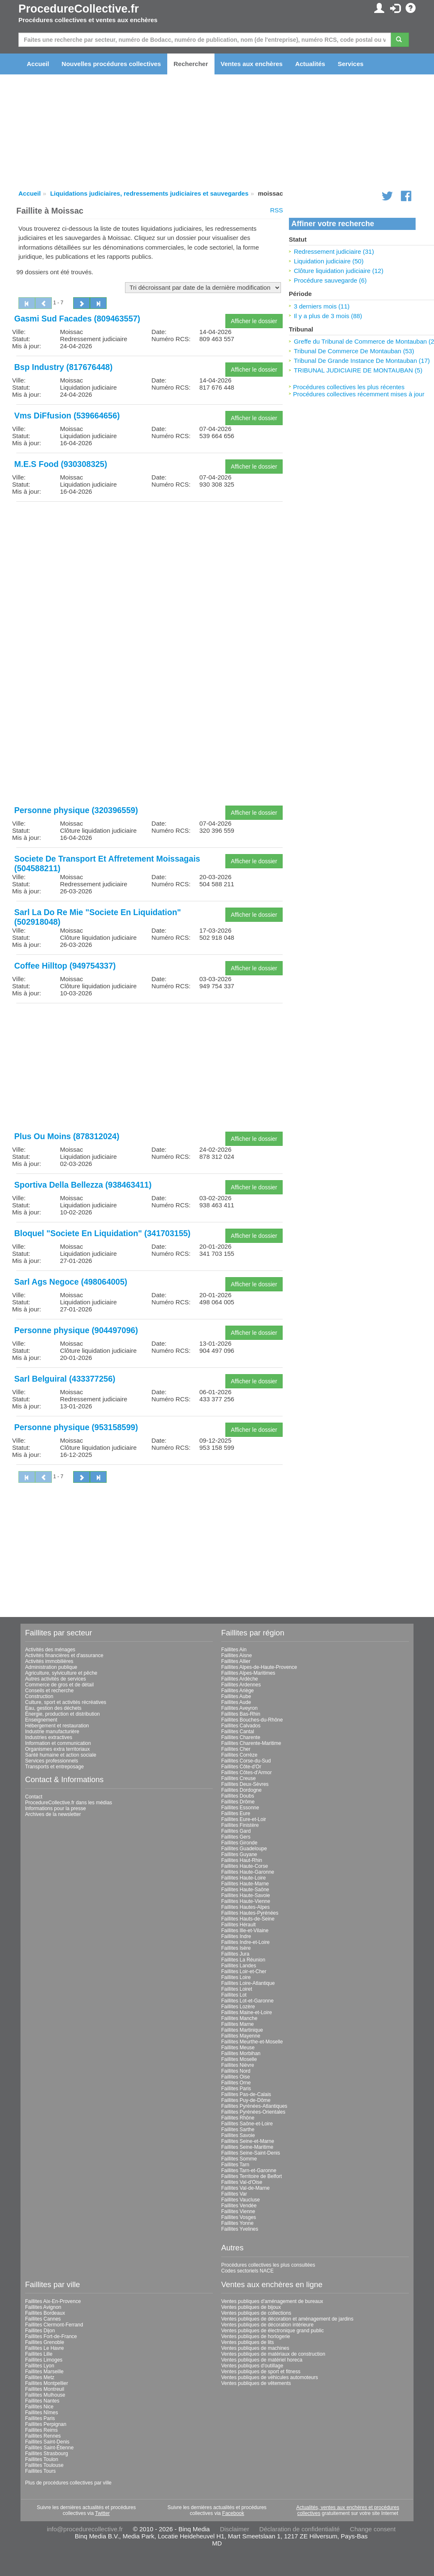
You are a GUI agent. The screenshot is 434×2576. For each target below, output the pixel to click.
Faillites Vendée (239, 2206)
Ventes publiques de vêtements (256, 2383)
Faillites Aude (236, 1702)
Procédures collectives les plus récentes (349, 386)
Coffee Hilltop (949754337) (65, 965)
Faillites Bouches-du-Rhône (252, 1720)
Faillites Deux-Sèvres (244, 1784)
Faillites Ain (234, 1650)
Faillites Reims (41, 2430)
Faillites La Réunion (243, 1960)
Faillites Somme (239, 2159)
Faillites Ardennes (241, 1685)
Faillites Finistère (240, 1825)
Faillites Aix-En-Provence (53, 2301)
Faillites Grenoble (44, 2342)
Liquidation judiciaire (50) (329, 261)
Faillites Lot (234, 1995)
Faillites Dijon (40, 2331)
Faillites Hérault (238, 1925)
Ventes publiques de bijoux (251, 2307)
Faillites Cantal (237, 1731)
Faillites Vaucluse (240, 2200)
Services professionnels (51, 1761)
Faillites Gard (236, 1831)
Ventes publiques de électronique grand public (272, 2331)
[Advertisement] (149, 566)
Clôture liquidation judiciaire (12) (338, 270)
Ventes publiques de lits (247, 2342)
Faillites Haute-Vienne (245, 1901)
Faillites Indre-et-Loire (245, 1942)
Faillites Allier (235, 1661)
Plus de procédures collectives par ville (68, 2483)
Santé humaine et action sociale (60, 1755)
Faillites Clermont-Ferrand (54, 2325)
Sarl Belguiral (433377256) (64, 1378)
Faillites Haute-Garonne (247, 1872)
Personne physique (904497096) (76, 1330)
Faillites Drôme (238, 1802)
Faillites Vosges (238, 2217)
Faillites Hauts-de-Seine (247, 1919)
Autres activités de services (55, 1679)
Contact (33, 1797)
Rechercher (191, 63)
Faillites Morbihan (240, 2053)
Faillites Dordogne (241, 1790)
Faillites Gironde (239, 1843)
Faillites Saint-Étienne (49, 2448)
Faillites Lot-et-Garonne (247, 2001)
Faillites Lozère (238, 2007)
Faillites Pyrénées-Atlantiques (254, 2106)
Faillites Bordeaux (45, 2313)
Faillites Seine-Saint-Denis (250, 2153)
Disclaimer (234, 2529)
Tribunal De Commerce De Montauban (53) (354, 351)
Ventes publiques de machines (255, 2348)
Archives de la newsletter (53, 1814)
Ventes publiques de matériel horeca (261, 2360)
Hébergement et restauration (57, 1726)
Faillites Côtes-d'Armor (246, 1772)
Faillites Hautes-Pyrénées (249, 1913)
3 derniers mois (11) (322, 306)
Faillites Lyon (39, 2366)
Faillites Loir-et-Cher (243, 1971)
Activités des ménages (50, 1650)
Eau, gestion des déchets (53, 1708)
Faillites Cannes (43, 2319)
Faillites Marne (237, 2024)
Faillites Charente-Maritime (251, 1743)
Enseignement (41, 1720)
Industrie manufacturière (52, 1731)
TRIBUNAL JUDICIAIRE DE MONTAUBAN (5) (358, 370)
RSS (276, 210)
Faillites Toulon (41, 2459)
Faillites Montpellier (46, 2383)
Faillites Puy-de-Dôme (246, 2100)
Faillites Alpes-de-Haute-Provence (259, 1667)
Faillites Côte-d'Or (241, 1767)
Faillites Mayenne (240, 2036)
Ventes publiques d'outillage (252, 2366)
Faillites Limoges (43, 2360)
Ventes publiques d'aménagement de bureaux (272, 2301)
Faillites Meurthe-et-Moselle (252, 2042)
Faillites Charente (240, 1737)
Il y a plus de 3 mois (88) (328, 315)
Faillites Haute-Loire (243, 1878)
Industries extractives (48, 1737)
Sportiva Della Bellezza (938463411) (82, 1184)
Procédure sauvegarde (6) (330, 280)
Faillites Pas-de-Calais (246, 2094)
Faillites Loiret (236, 1989)
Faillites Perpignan (45, 2424)
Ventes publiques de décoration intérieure (267, 2325)
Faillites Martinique (242, 2030)
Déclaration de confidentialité (299, 2529)
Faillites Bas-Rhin (240, 1714)
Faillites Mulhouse (45, 2395)
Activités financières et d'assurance (64, 1655)
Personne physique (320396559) (76, 810)
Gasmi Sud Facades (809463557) (77, 318)
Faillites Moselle (239, 2059)
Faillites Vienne (238, 2211)
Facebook (233, 2513)
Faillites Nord (235, 2071)
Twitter (102, 2513)
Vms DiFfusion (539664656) (67, 415)
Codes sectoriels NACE (247, 2271)
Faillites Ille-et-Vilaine (244, 1930)
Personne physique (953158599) (76, 1427)
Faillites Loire (236, 1977)
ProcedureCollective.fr (78, 9)
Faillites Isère (236, 1948)
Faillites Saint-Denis (47, 2442)
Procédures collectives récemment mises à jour (358, 394)
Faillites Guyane (239, 1854)
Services (351, 63)
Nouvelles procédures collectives (111, 63)
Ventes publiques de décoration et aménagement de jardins (287, 2319)
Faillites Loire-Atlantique (248, 1983)
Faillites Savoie (238, 2135)
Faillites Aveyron (239, 1708)
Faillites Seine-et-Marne (247, 2141)
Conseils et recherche (49, 1691)
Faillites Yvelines (239, 2229)
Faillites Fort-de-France (51, 2336)
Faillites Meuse (238, 2048)
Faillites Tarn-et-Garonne (248, 2170)
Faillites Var (234, 2194)
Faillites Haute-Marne (245, 1884)
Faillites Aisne (236, 1655)
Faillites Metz (39, 2377)
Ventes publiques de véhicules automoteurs (269, 2377)
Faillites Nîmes (41, 2412)
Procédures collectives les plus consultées (268, 2265)
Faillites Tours (40, 2471)
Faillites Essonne (240, 1808)
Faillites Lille (38, 2354)
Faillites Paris (236, 2088)
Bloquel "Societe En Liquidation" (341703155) (102, 1233)
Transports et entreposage (54, 1767)
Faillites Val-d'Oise (241, 2182)
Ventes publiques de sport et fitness (260, 2372)
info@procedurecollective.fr (85, 2529)
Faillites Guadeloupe (244, 1849)
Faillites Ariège (237, 1691)
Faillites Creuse (238, 1778)
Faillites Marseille (44, 2372)
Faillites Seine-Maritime (247, 2147)
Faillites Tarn (235, 2165)
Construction (39, 1696)
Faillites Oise (235, 2077)
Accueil (38, 63)
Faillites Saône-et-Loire (247, 2124)
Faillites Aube (236, 1696)
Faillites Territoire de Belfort (251, 2176)
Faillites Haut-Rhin (241, 1860)
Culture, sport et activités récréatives (65, 1702)
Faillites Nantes (42, 2401)
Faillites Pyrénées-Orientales (253, 2112)
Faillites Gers (235, 1837)
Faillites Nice (39, 2407)
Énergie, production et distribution (62, 1714)
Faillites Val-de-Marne (245, 2188)
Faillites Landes (238, 1966)
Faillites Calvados (240, 1726)
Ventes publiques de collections (256, 2313)
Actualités (310, 63)
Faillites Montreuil (44, 2389)
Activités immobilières (49, 1661)
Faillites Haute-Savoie (245, 1895)
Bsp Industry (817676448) (63, 367)
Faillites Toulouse (44, 2465)
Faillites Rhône (237, 2118)
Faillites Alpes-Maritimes (248, 1673)
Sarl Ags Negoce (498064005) (70, 1281)
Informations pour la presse (55, 1808)
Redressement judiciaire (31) (334, 251)
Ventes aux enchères (252, 63)
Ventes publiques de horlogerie (255, 2336)
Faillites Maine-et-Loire (246, 2012)
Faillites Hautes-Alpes (245, 1907)
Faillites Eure (235, 1813)
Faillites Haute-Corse (244, 1866)
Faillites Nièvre (237, 2065)
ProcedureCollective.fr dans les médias (68, 1803)
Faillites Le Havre (44, 2348)
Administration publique (51, 1667)
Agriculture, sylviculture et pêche (61, 1673)
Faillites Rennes (43, 2436)
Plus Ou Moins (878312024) (66, 1136)
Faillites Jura (235, 1954)
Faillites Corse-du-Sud (246, 1761)
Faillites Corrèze (239, 1755)
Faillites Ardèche (239, 1679)
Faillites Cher (235, 1749)
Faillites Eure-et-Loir (243, 1819)
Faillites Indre (236, 1936)
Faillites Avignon (43, 2307)
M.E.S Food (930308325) (60, 464)
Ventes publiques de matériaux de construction (273, 2354)
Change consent (373, 2529)
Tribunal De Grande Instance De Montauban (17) (362, 360)
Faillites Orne (236, 2083)
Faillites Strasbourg (46, 2453)
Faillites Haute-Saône (245, 1889)
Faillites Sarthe (237, 2129)
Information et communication (58, 1743)
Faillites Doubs (237, 1796)
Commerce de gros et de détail (59, 1685)
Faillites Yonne (237, 2223)
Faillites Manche (239, 2018)
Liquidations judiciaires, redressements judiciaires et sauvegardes (149, 193)
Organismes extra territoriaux (57, 1749)
